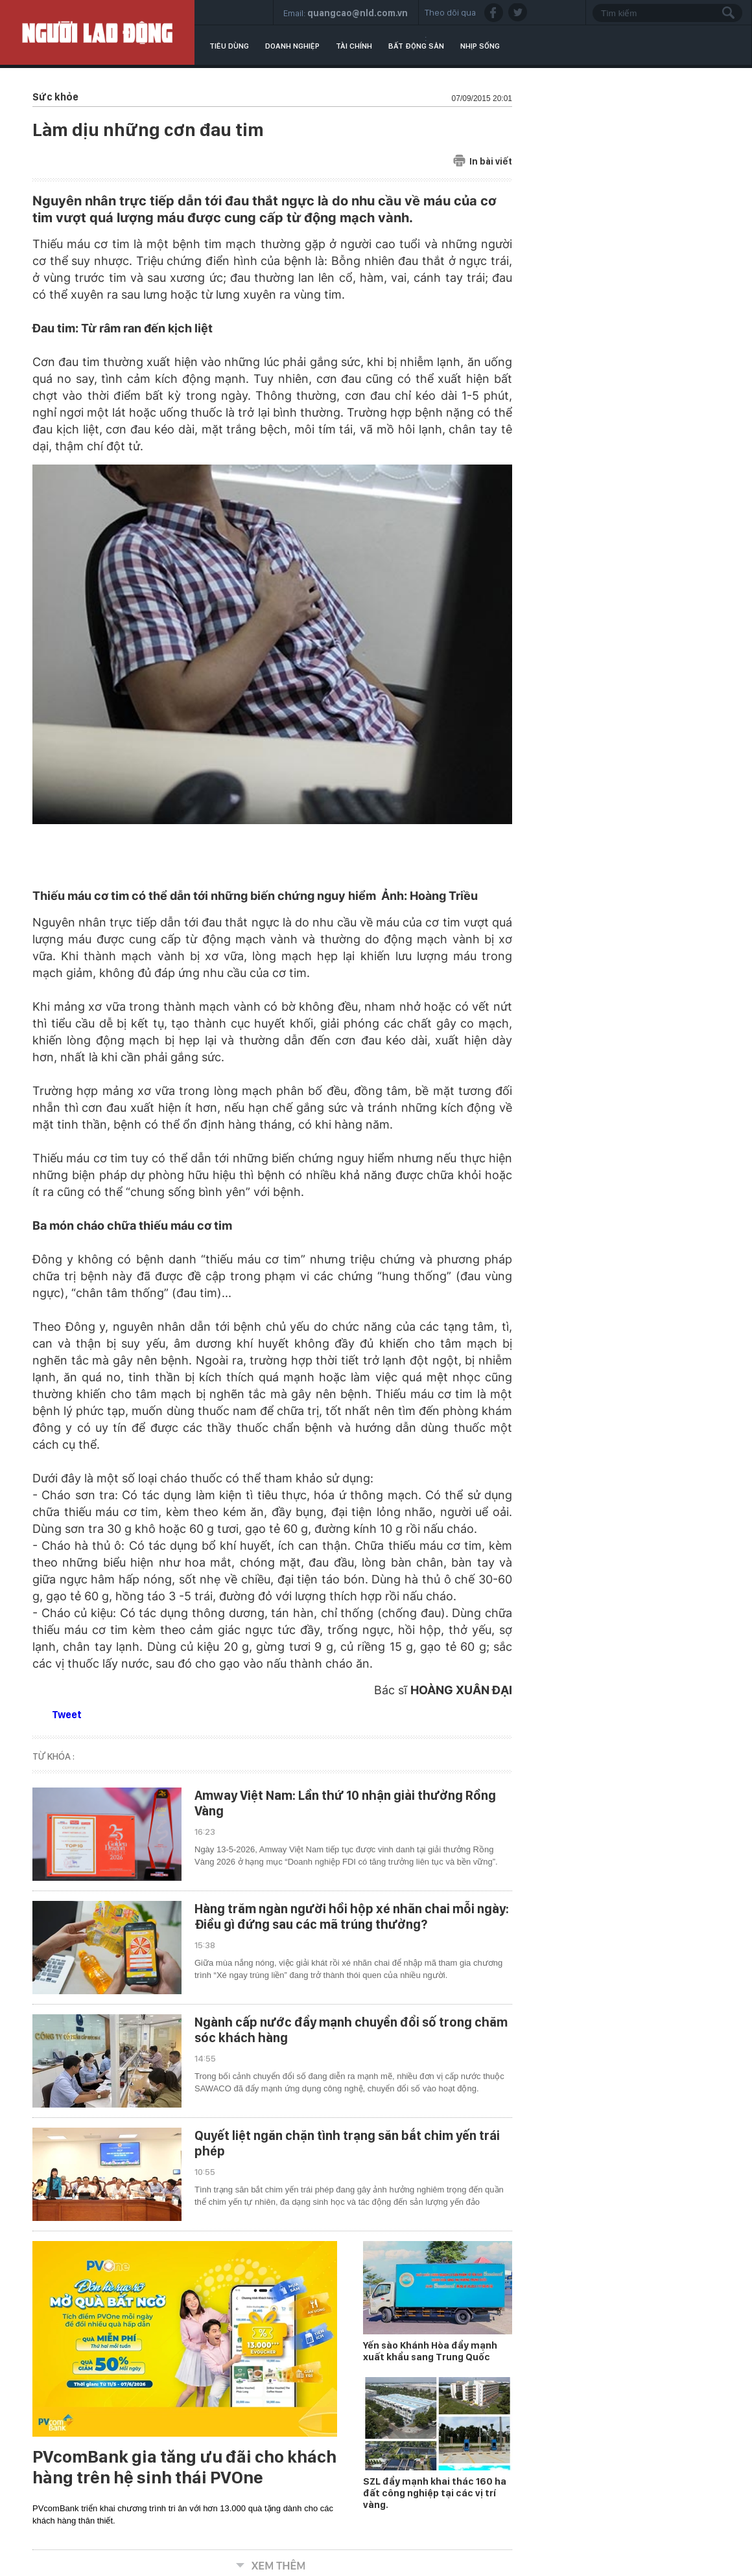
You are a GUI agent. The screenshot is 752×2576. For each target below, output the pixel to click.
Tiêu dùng (229, 46)
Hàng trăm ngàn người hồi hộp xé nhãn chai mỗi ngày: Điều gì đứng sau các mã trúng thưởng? (351, 1916)
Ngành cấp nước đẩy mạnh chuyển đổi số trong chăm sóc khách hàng (351, 2029)
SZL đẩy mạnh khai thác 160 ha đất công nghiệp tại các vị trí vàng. (434, 2493)
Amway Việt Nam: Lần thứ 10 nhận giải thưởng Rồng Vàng (345, 1803)
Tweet (67, 1714)
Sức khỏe (55, 97)
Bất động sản (416, 46)
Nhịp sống (480, 46)
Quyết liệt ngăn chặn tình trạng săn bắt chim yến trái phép (347, 2143)
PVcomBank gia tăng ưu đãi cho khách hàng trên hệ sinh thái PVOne (184, 2467)
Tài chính (354, 46)
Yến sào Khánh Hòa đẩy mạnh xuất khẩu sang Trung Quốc (430, 2351)
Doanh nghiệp (292, 46)
